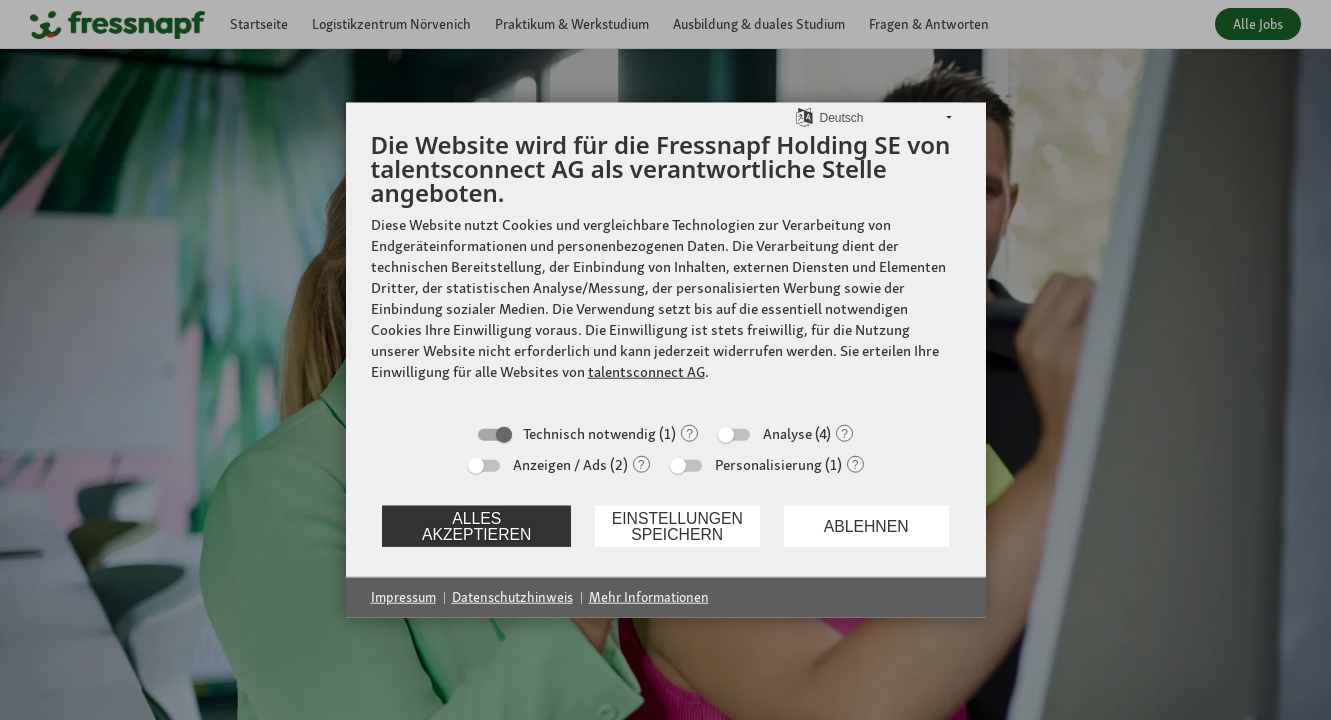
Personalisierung (768, 465)
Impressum (403, 597)
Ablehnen (866, 525)
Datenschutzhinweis (512, 597)
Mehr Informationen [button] (649, 597)
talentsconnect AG (646, 372)
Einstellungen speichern (677, 525)
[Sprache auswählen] (804, 116)
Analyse (787, 434)
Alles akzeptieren (476, 525)
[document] (666, 271)
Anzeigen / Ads (560, 465)
